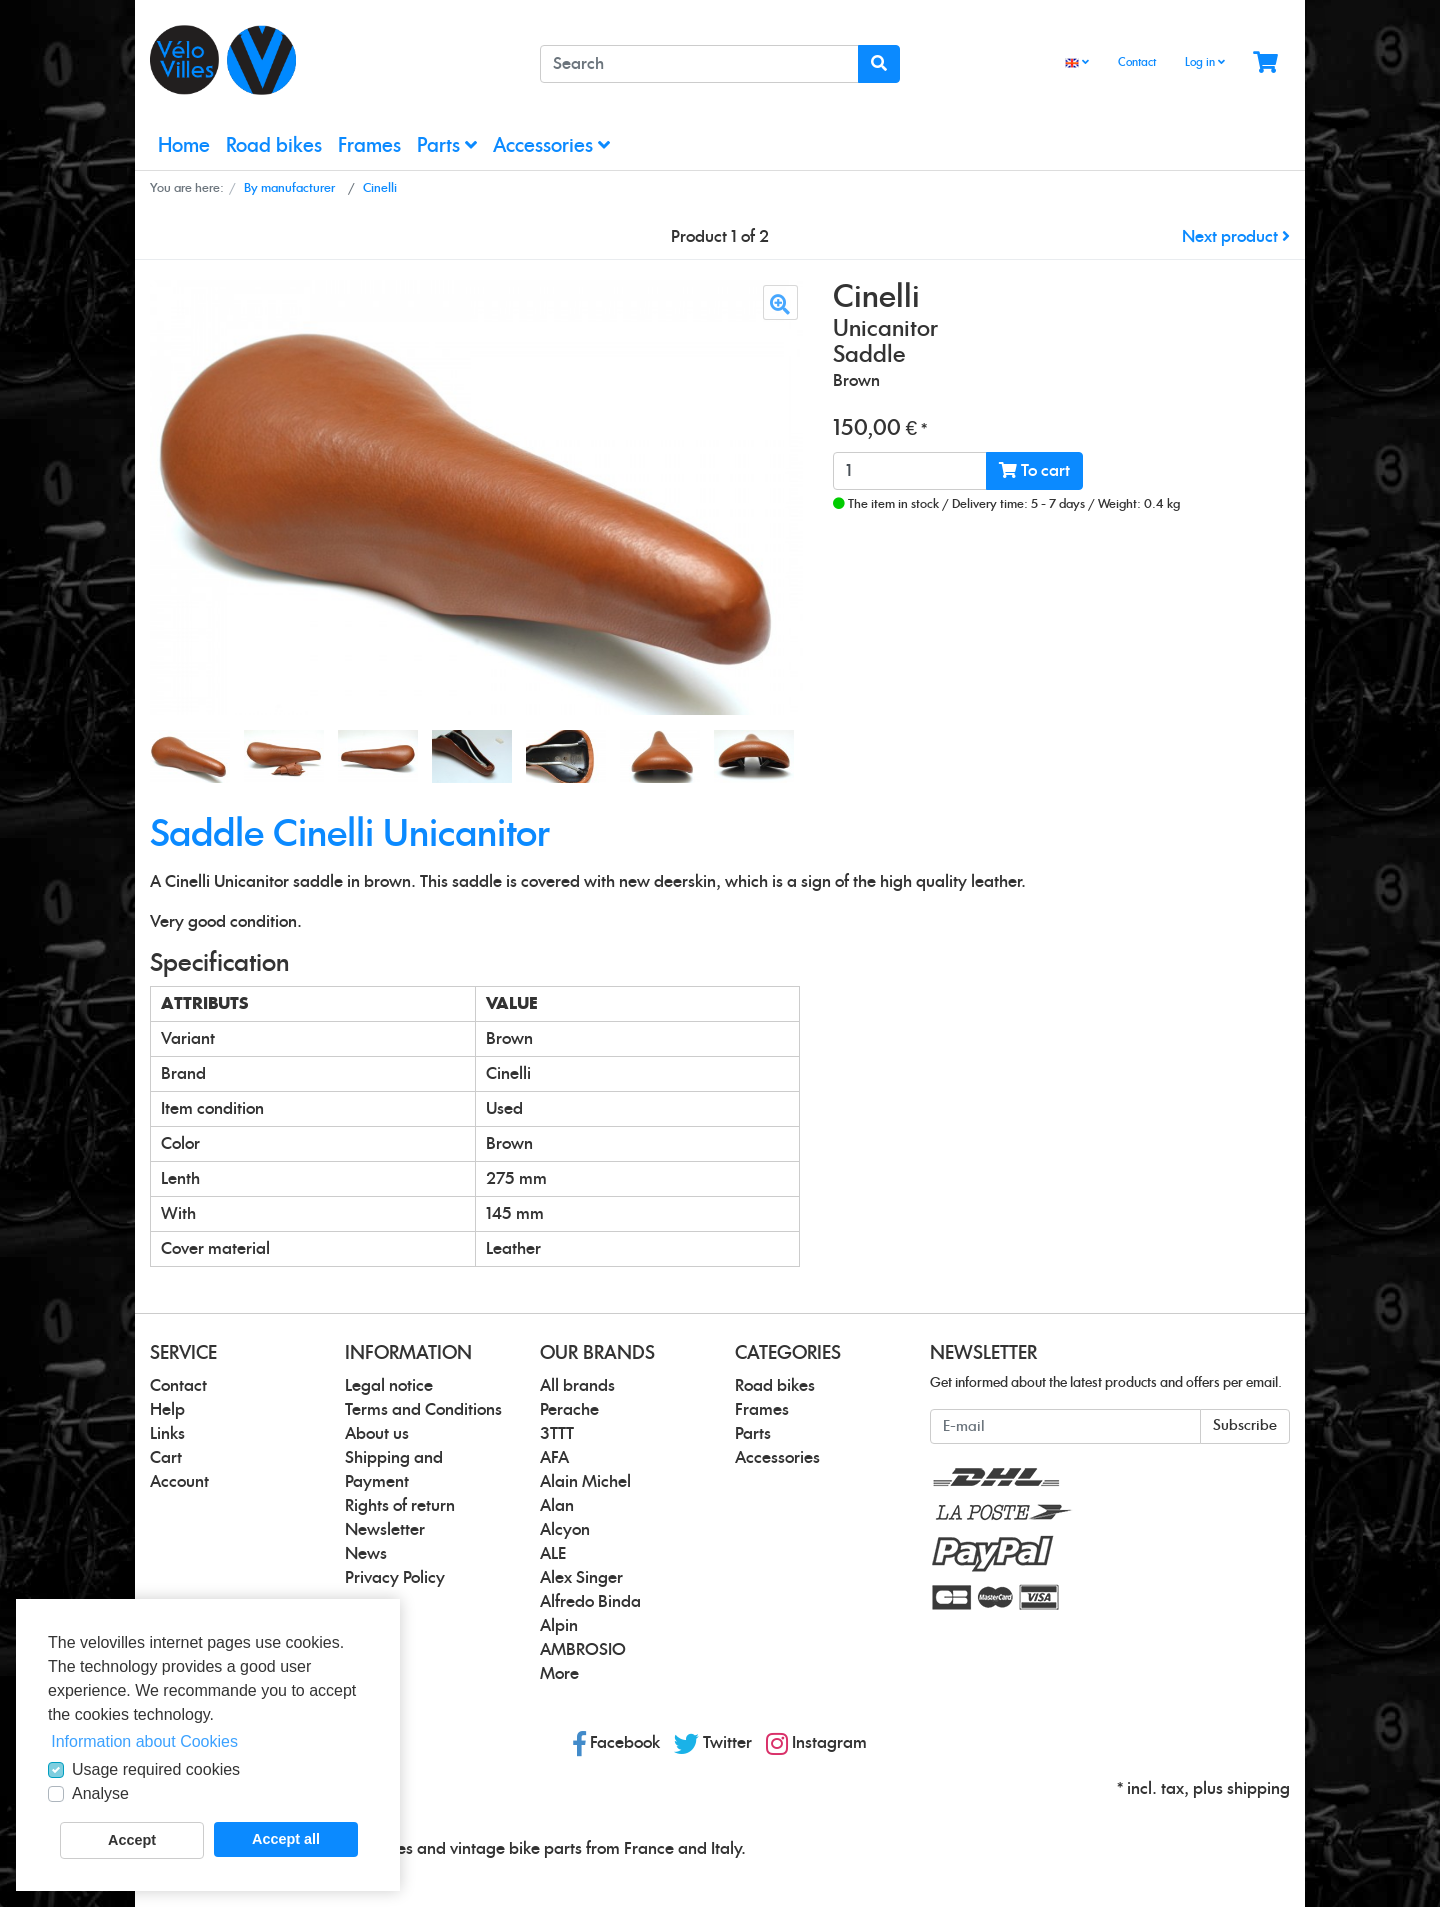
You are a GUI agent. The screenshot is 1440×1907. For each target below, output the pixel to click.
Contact (1137, 62)
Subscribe (1245, 1426)
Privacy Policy (395, 1578)
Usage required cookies (156, 1769)
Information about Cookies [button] (144, 1741)
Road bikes (274, 146)
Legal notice (389, 1386)
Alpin (559, 1626)
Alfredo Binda (590, 1602)
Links (167, 1434)
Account (179, 1482)
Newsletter (385, 1530)
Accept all (286, 1839)
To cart (1034, 470)
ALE (553, 1554)
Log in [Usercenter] (1205, 62)
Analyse (100, 1793)
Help (167, 1410)
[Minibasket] (1265, 63)
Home (184, 146)
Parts (447, 145)
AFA (554, 1458)
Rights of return (400, 1506)
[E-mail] (1065, 1426)
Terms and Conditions (423, 1410)
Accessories (551, 145)
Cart (166, 1458)
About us (377, 1434)
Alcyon (565, 1530)
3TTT (557, 1434)
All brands (577, 1386)
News (366, 1554)
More (559, 1674)
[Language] (1077, 63)
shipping (1258, 1789)
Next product (1236, 237)
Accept (132, 1840)
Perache (569, 1410)
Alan (557, 1506)
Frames (369, 146)
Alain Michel (585, 1482)
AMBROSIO (583, 1650)
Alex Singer (581, 1578)
